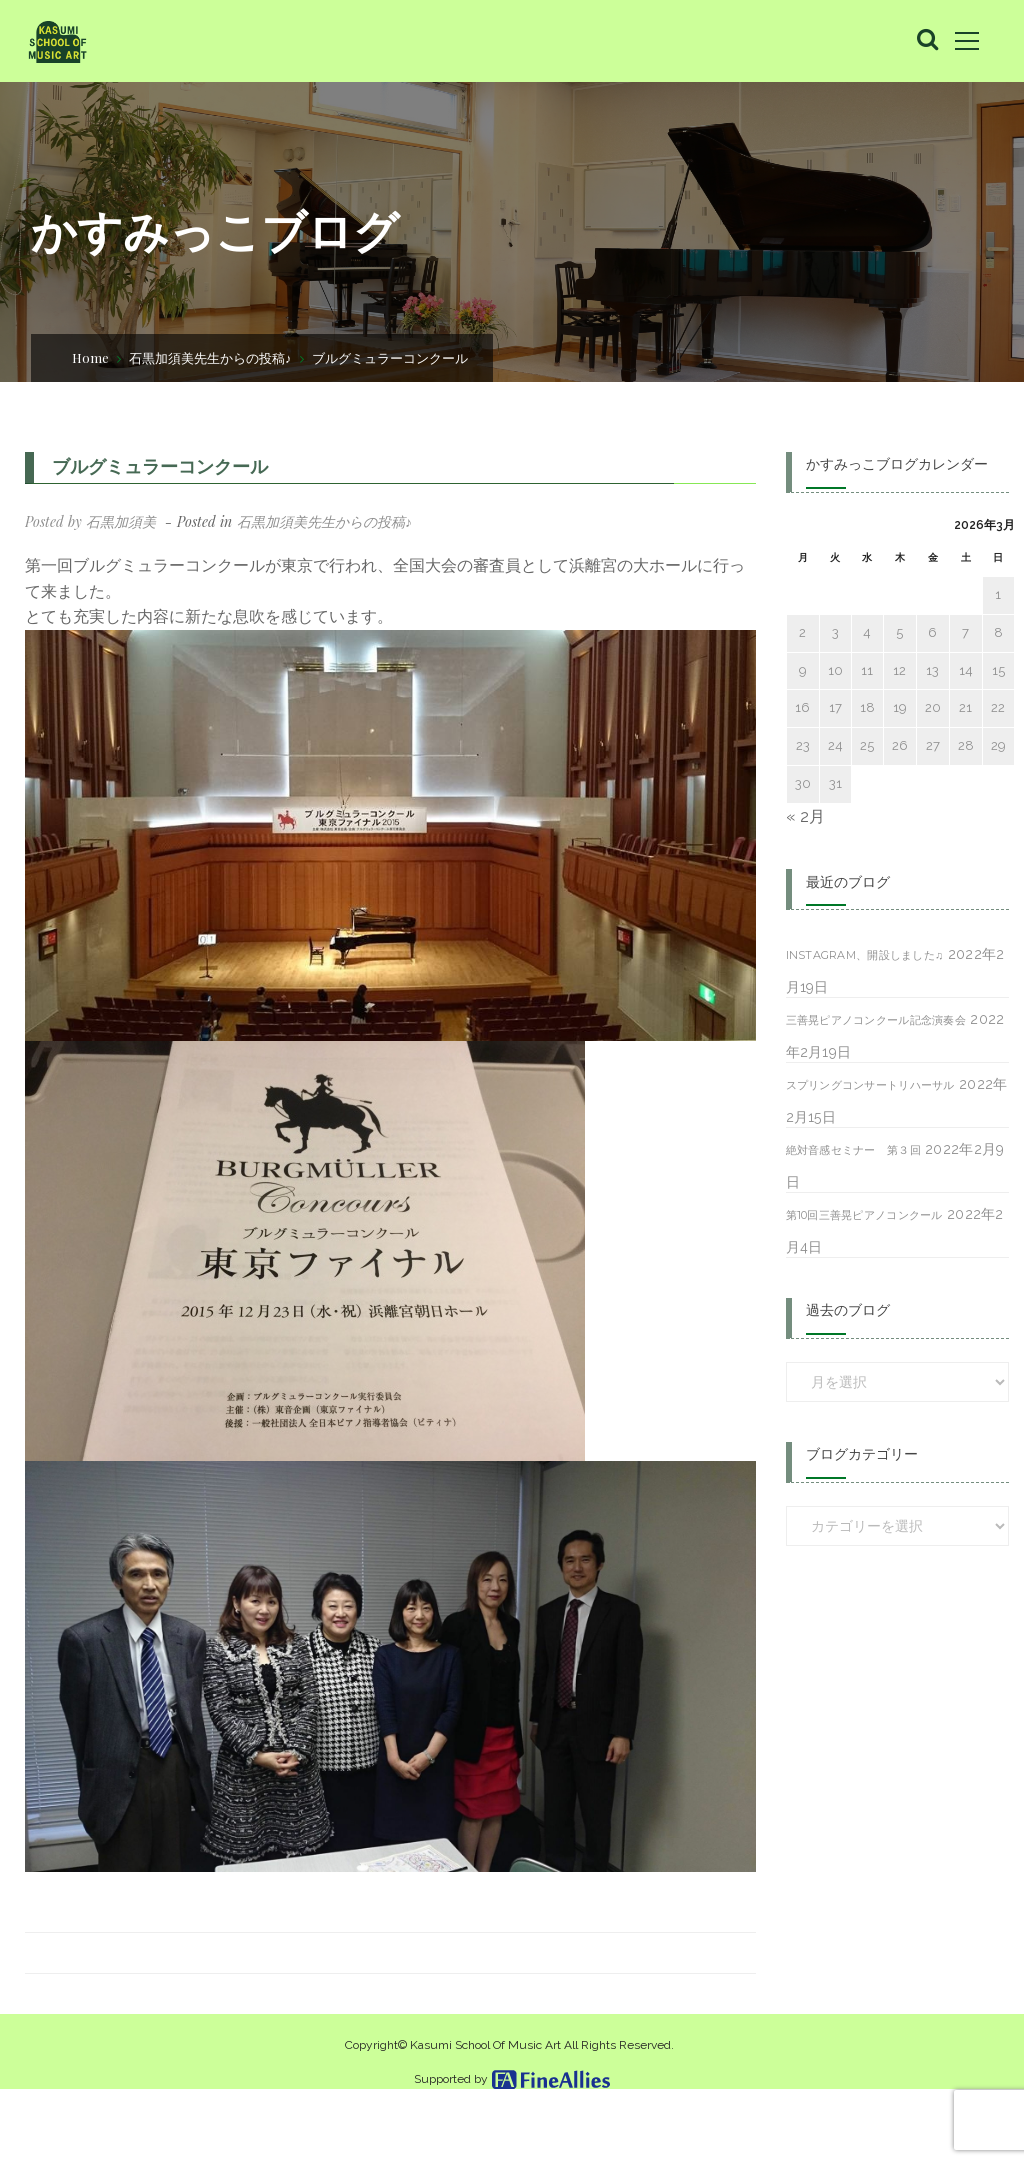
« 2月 (805, 816)
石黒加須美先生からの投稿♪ (210, 357)
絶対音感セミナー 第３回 (853, 1150)
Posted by (90, 521)
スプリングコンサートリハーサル (870, 1085)
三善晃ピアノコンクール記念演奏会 (876, 1020)
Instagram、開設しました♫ (865, 955)
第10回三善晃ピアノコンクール (864, 1215)
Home (90, 357)
